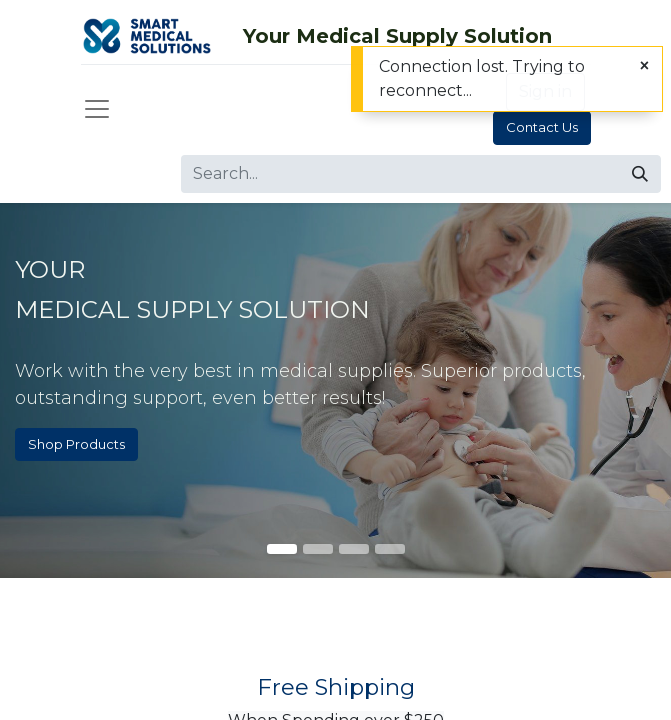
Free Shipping (336, 687)
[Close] (644, 66)
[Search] (640, 174)
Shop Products (76, 444)
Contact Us (542, 127)
